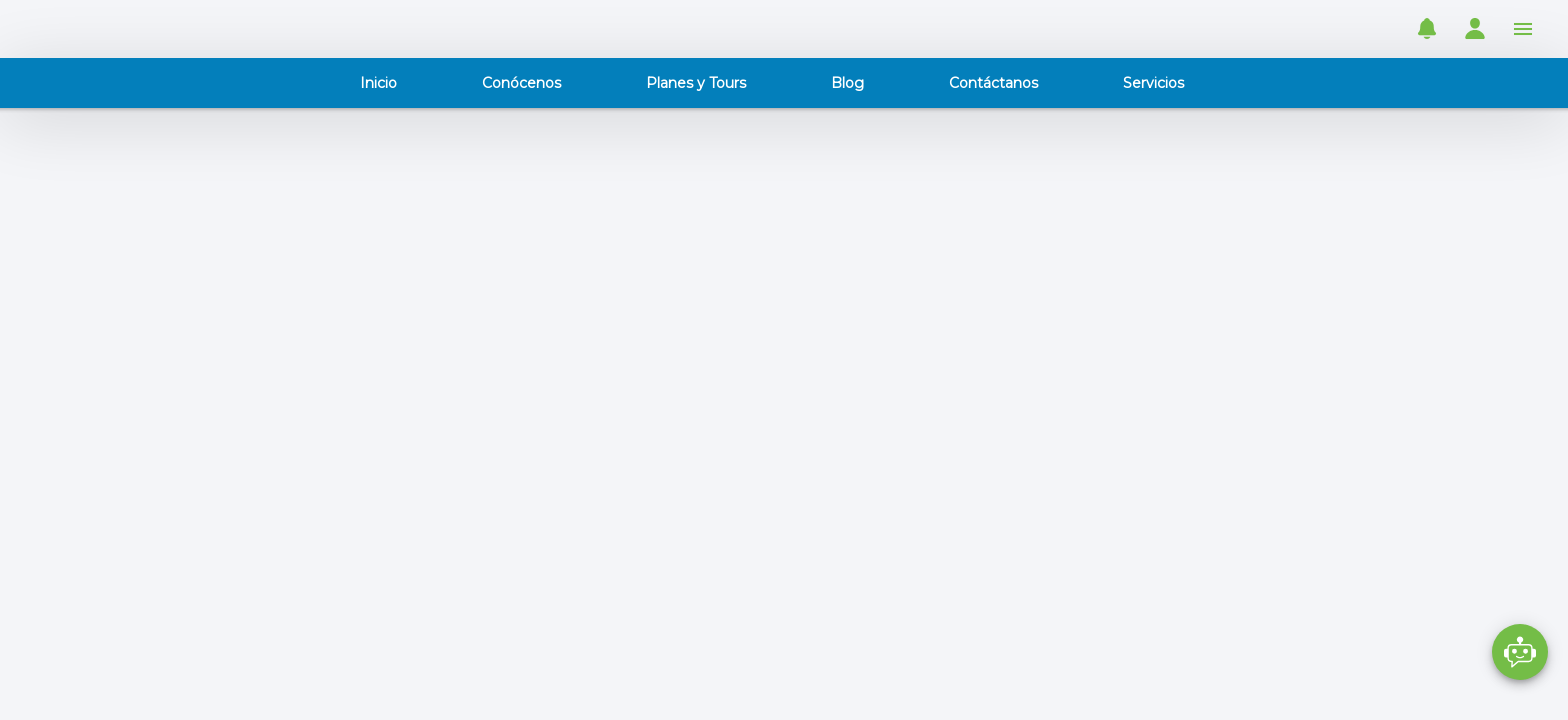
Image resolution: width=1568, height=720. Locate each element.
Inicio (378, 83)
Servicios (1153, 83)
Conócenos (521, 83)
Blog (847, 83)
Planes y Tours (696, 83)
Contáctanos (993, 83)
